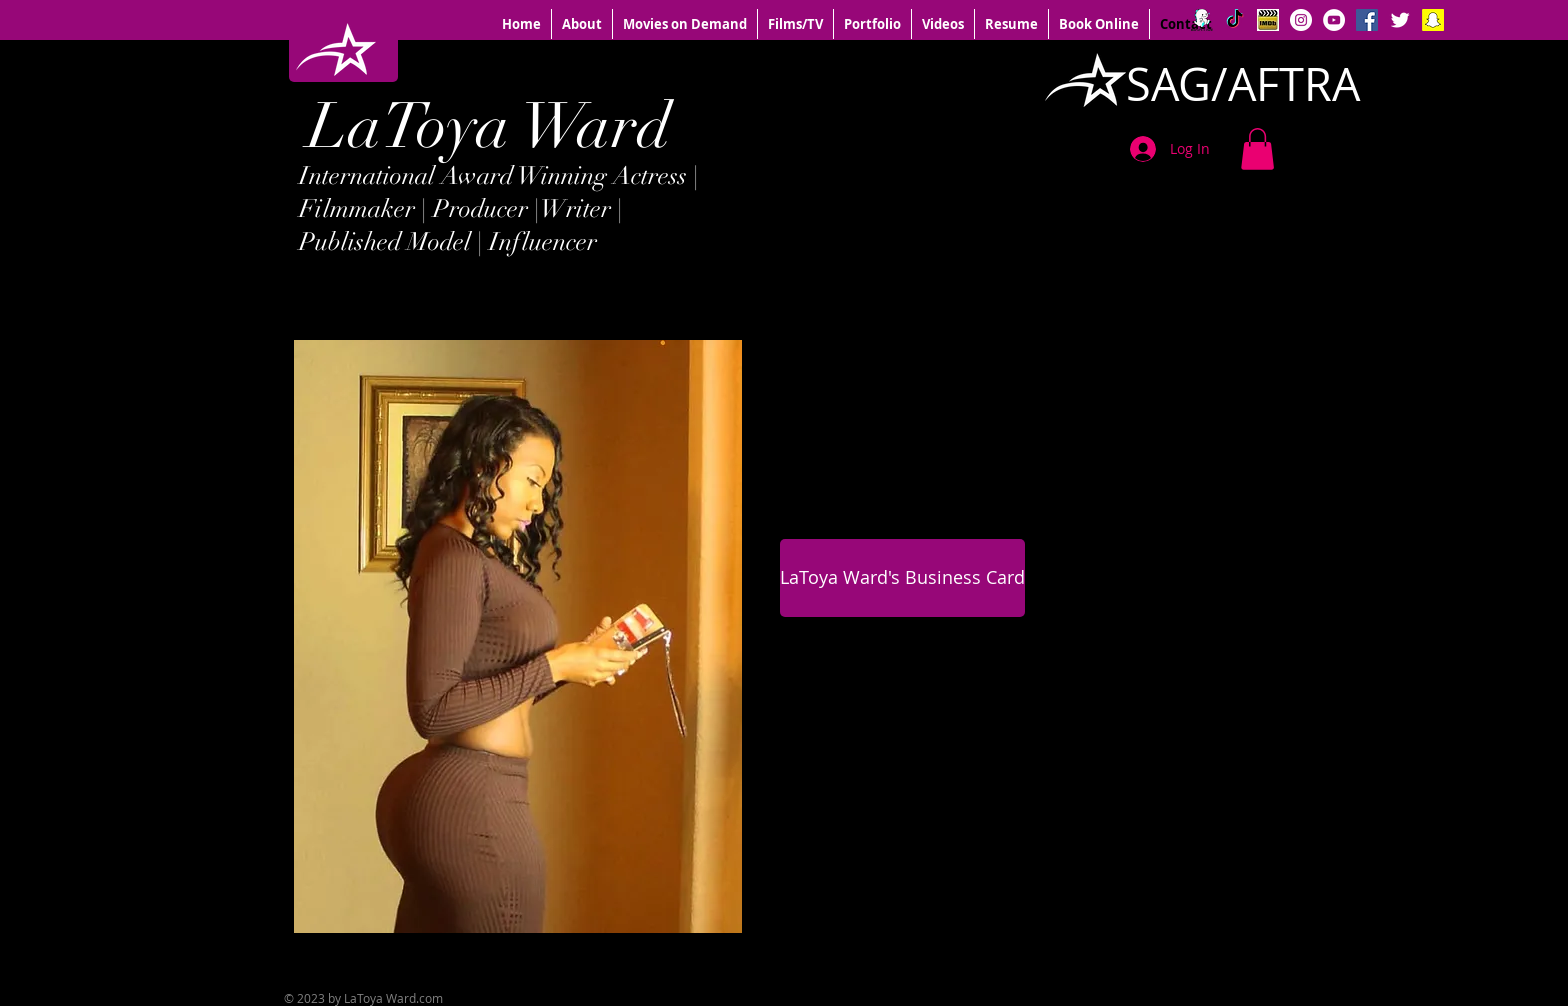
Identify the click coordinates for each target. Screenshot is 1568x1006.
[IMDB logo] (1268, 20)
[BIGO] (1202, 20)
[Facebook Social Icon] (1367, 20)
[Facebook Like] (1144, 962)
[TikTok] (1235, 20)
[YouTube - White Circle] (1334, 20)
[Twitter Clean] (1400, 20)
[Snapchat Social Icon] (1433, 20)
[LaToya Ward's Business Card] (902, 578)
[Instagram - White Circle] (1301, 20)
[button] (1257, 149)
